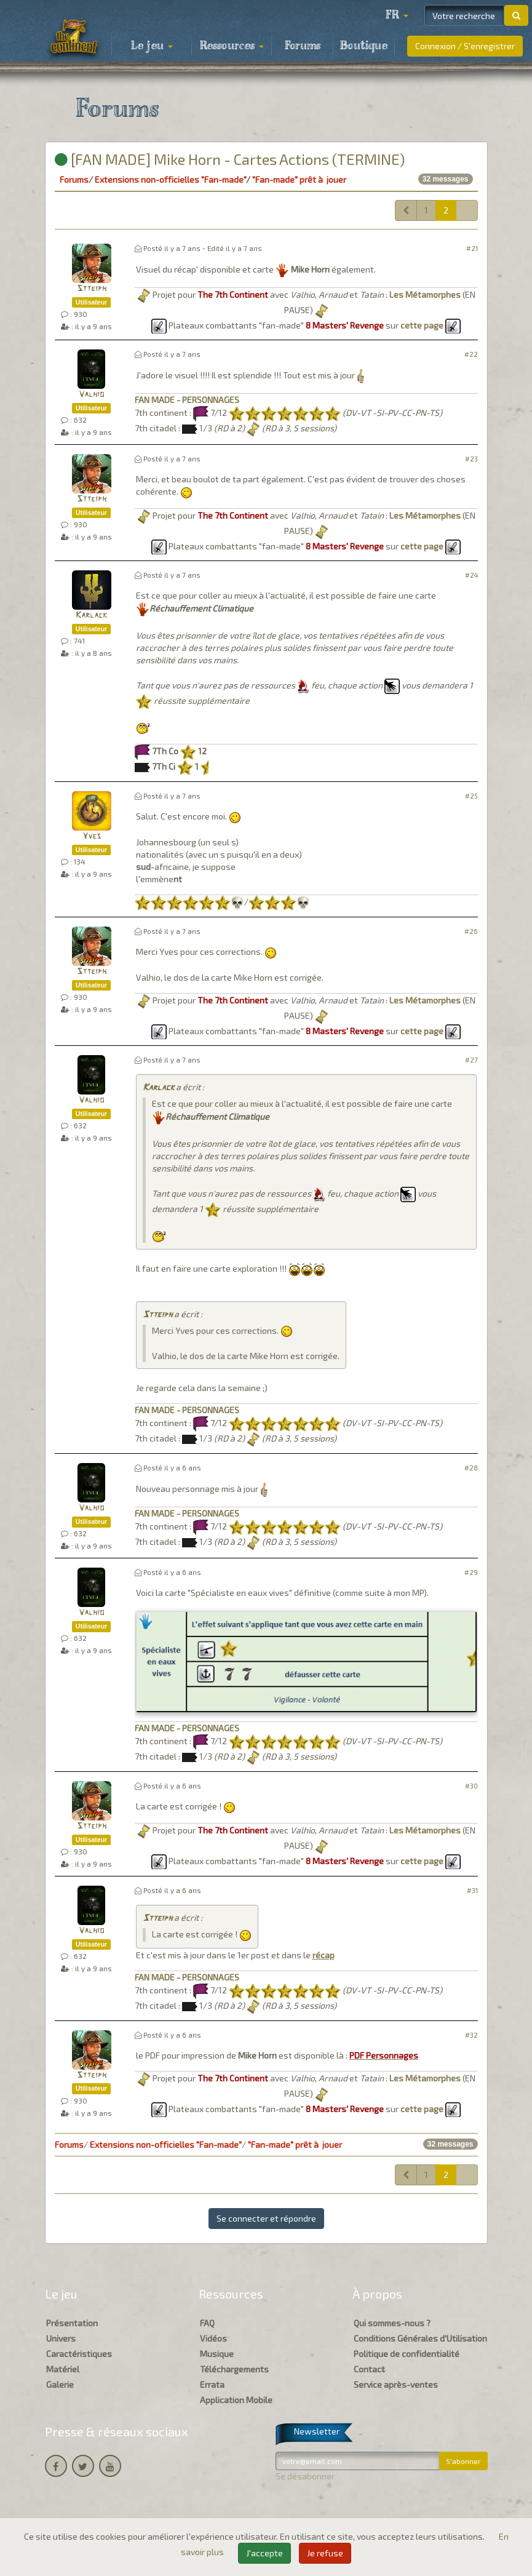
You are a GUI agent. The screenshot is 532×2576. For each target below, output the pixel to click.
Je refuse (325, 2553)
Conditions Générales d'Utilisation (420, 2338)
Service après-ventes (396, 2384)
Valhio (91, 394)
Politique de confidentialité (406, 2353)
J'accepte (264, 2553)
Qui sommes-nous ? (392, 2323)
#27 (471, 1060)
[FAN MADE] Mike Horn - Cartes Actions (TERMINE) (230, 159)
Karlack (91, 615)
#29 (471, 1572)
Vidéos (213, 2338)
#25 (471, 796)
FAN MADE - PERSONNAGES (187, 399)
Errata (212, 2384)
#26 (471, 931)
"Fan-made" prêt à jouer (299, 179)
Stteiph (91, 288)
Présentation (72, 2323)
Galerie (60, 2384)
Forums (302, 46)
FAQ (207, 2323)
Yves (91, 836)
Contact (369, 2369)
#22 (471, 354)
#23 (471, 459)
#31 (472, 1890)
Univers (61, 2338)
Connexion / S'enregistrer (465, 46)
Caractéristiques (79, 2353)
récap (323, 1955)
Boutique (363, 46)
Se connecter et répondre (266, 2218)
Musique (217, 2353)
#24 (471, 575)
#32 (471, 2035)
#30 (471, 1786)
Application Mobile (236, 2400)
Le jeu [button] (152, 46)
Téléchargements (234, 2369)
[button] (397, 15)
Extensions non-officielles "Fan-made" (170, 179)
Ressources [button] (232, 46)
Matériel (62, 2369)
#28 (471, 1468)
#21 (472, 248)
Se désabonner (305, 2476)
